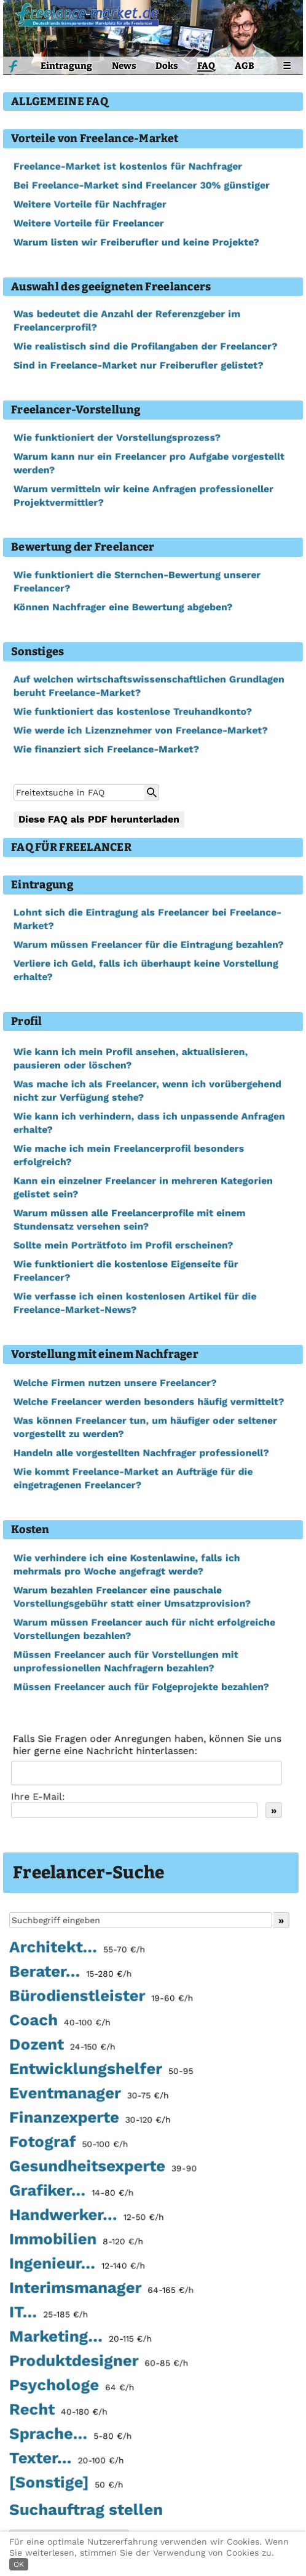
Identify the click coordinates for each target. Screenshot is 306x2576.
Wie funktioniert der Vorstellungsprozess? (117, 438)
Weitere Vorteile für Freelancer (88, 223)
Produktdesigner (98, 2362)
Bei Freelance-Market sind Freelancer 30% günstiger (141, 185)
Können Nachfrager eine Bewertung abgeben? (123, 607)
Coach (59, 2023)
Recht (58, 2411)
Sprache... (70, 2435)
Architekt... (77, 1951)
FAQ (206, 65)
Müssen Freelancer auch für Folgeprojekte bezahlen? (141, 1687)
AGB (244, 65)
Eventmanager (88, 2096)
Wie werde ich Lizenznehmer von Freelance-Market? (140, 730)
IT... (48, 2314)
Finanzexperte (89, 2120)
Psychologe (71, 2387)
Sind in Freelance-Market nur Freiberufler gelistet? (138, 366)
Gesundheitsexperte (102, 2168)
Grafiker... (71, 2192)
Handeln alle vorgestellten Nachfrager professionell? (141, 1453)
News (124, 65)
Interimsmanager (101, 2290)
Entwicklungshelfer (100, 2072)
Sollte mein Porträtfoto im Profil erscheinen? (123, 1245)
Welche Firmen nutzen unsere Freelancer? (115, 1383)
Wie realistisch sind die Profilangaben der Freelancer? (145, 347)
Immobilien (76, 2241)
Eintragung (66, 65)
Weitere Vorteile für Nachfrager (90, 204)
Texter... (66, 2459)
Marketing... (80, 2338)
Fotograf (68, 2144)
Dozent (62, 2047)
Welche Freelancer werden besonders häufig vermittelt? (148, 1402)
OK (18, 2564)
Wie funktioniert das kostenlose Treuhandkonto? (132, 711)
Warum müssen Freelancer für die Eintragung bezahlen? (148, 945)
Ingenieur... (77, 2266)
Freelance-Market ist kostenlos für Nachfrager (127, 166)
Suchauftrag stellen (85, 2510)
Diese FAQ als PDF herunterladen (98, 819)
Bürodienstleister (100, 1999)
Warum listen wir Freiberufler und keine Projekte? (136, 242)
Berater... (70, 1975)
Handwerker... (86, 2217)
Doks (166, 65)
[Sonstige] (66, 2483)
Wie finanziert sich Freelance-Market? (106, 749)
